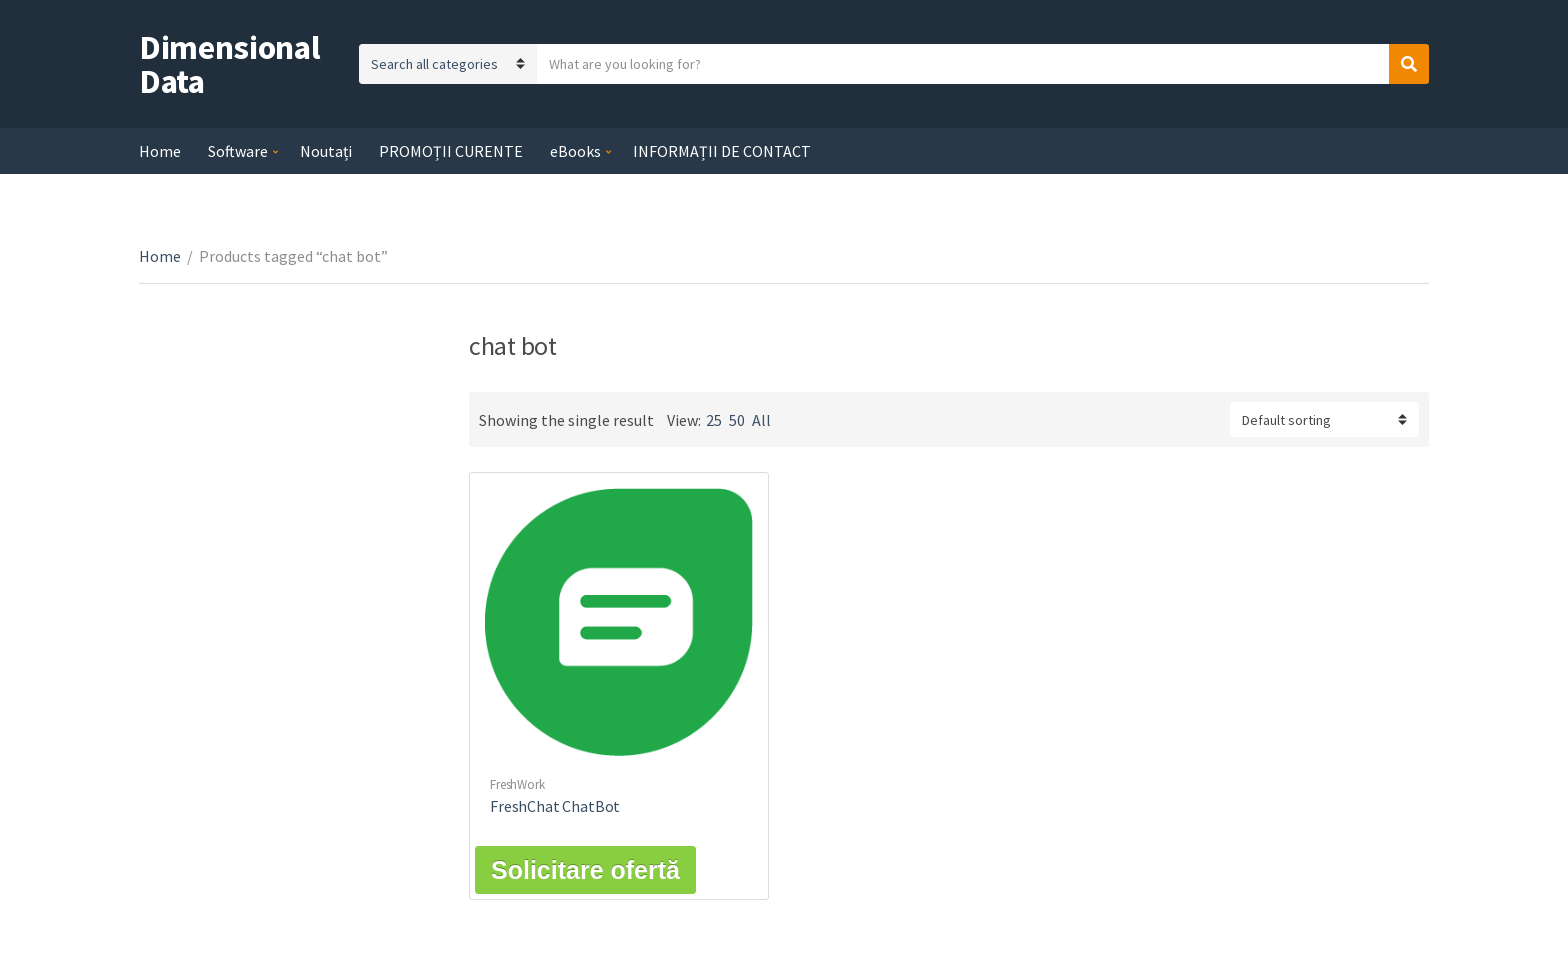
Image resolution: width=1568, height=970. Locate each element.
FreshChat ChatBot (555, 806)
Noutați (326, 151)
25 (714, 420)
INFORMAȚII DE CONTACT (722, 151)
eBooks (575, 151)
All (761, 420)
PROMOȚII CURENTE (451, 151)
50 (737, 420)
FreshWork (517, 784)
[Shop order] (1324, 419)
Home (160, 151)
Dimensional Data (229, 64)
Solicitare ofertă (585, 870)
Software (238, 151)
